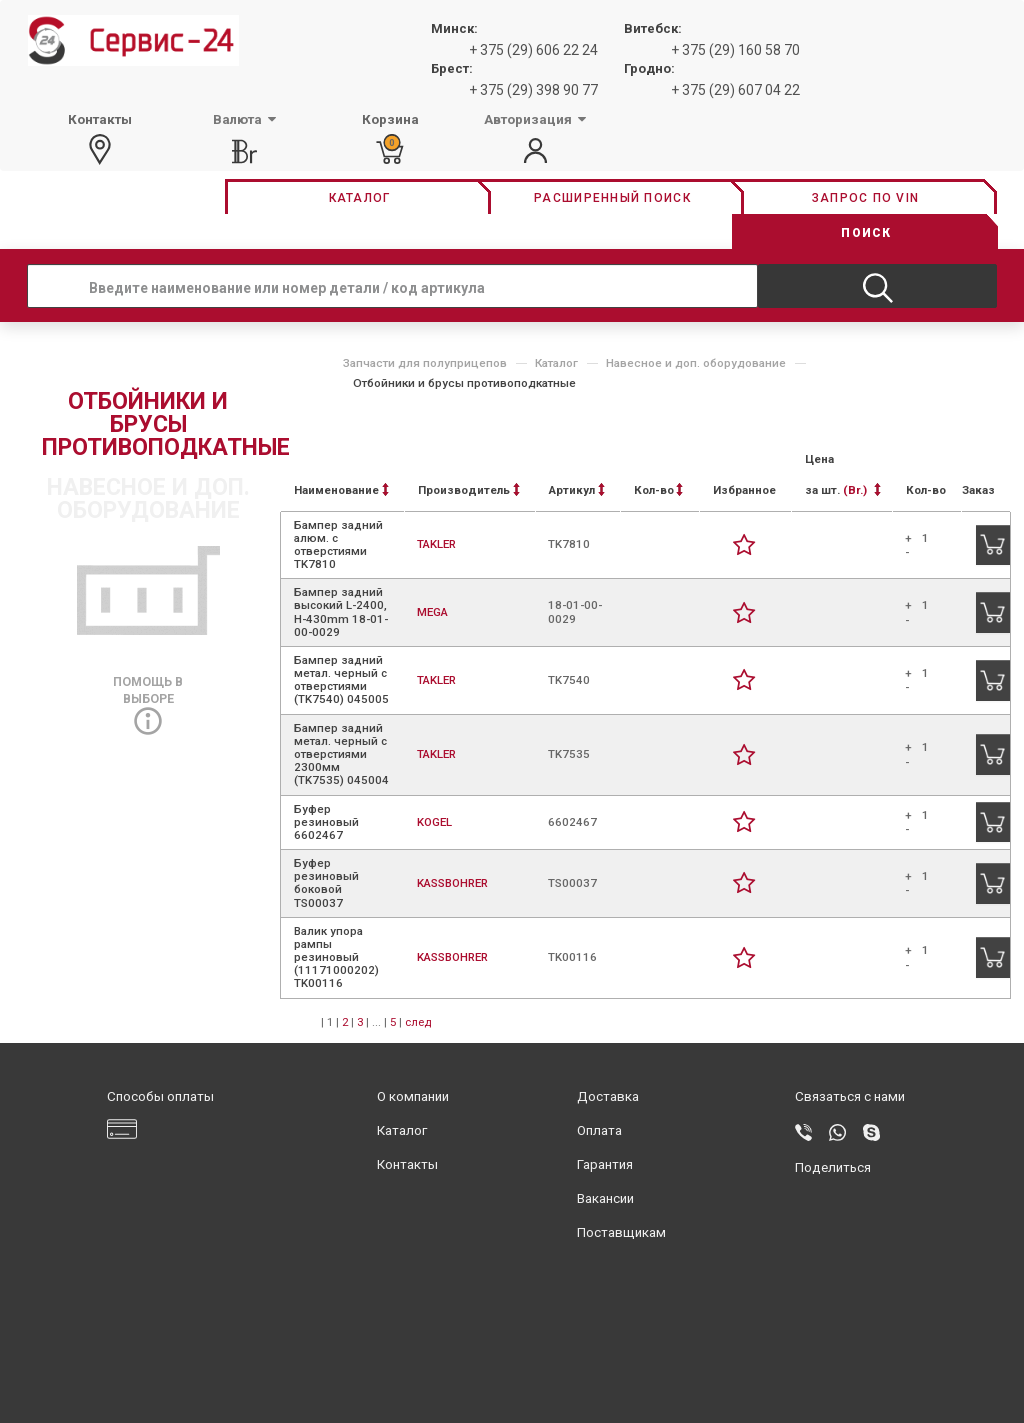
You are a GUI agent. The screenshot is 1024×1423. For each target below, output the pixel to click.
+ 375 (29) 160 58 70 (735, 50)
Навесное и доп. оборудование (696, 363)
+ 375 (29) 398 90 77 (533, 90)
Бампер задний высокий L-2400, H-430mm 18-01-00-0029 (341, 612)
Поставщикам (621, 1232)
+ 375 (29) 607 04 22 (735, 90)
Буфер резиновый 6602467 (326, 822)
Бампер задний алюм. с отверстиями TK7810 (338, 545)
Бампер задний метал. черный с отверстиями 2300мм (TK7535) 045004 (341, 754)
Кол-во (658, 490)
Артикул (577, 490)
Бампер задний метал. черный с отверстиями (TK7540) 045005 (341, 680)
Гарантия (605, 1164)
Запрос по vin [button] (865, 198)
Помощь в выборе (148, 701)
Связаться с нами (850, 1096)
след (418, 1022)
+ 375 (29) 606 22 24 (533, 50)
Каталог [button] (360, 198)
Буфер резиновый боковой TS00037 (326, 883)
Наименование (341, 490)
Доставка (608, 1096)
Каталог (556, 363)
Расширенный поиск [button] (612, 198)
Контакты (407, 1164)
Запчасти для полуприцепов (425, 363)
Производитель (469, 490)
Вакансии (605, 1198)
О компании (413, 1096)
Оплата (599, 1130)
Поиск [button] (866, 233)
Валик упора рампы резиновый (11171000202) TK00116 (336, 957)
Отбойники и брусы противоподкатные (464, 383)
